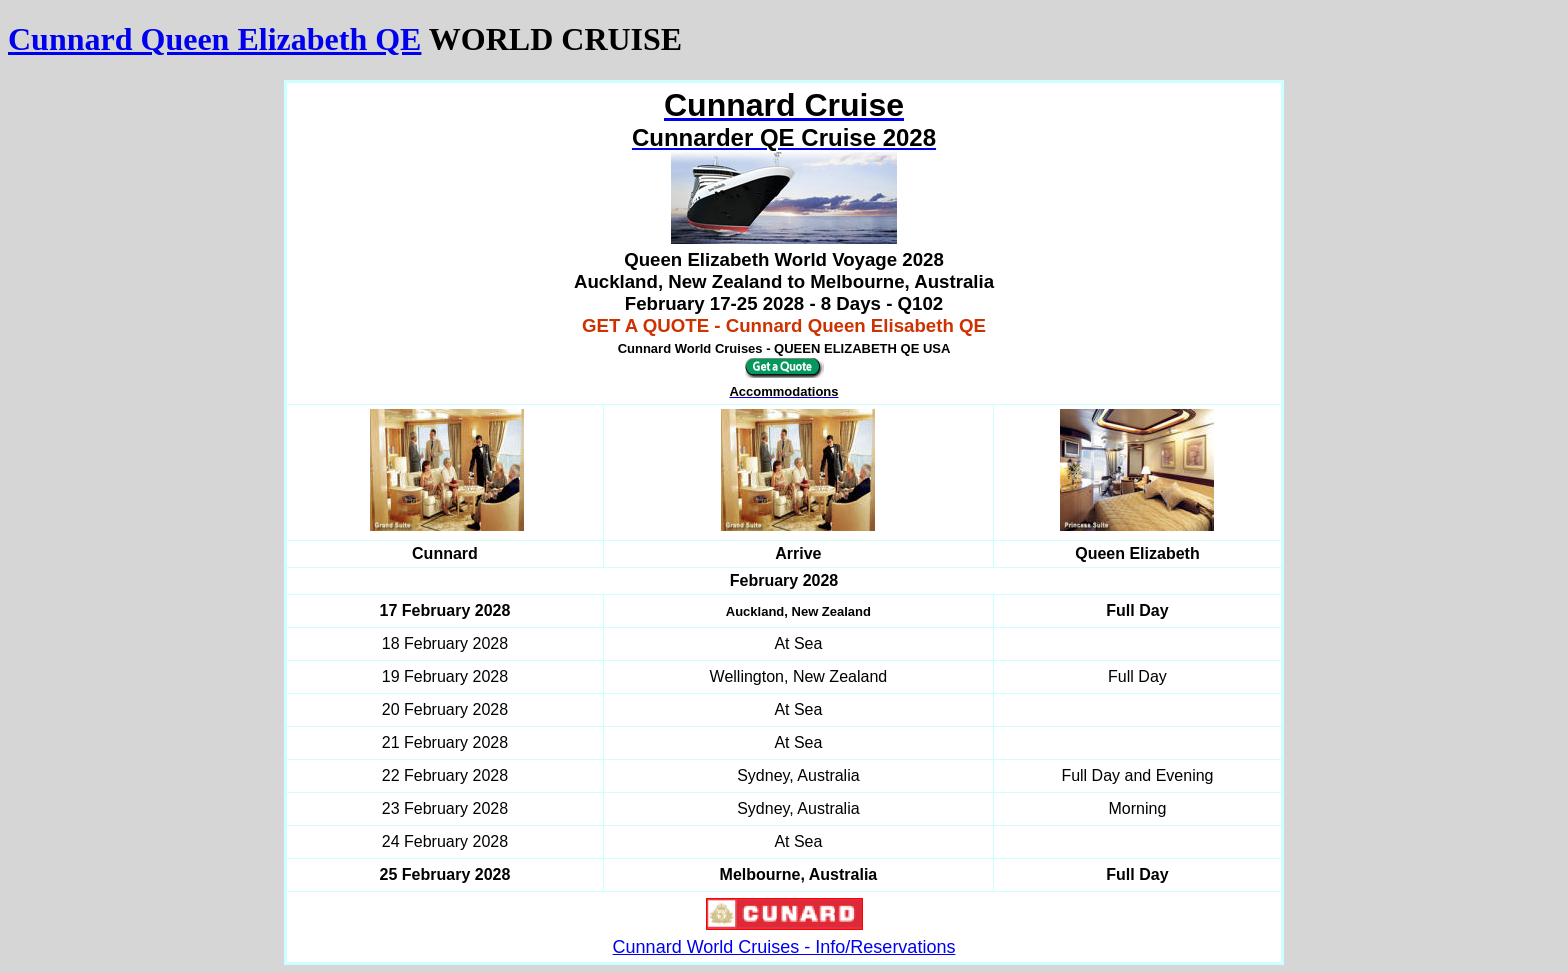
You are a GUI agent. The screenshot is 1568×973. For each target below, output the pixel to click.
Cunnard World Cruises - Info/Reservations (784, 947)
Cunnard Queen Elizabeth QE (214, 39)
